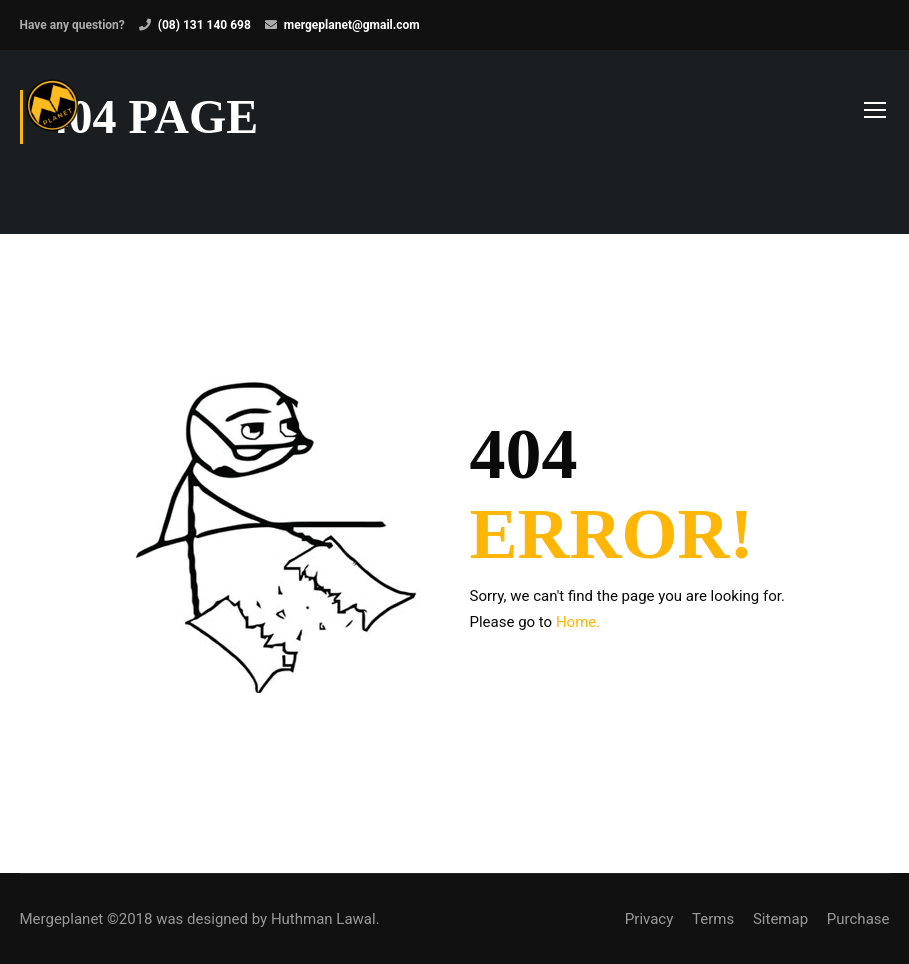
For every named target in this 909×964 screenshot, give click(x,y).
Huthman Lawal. (325, 919)
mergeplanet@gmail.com (352, 25)
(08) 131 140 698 (204, 25)
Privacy (649, 919)
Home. (578, 622)
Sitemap (780, 919)
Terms (713, 919)
